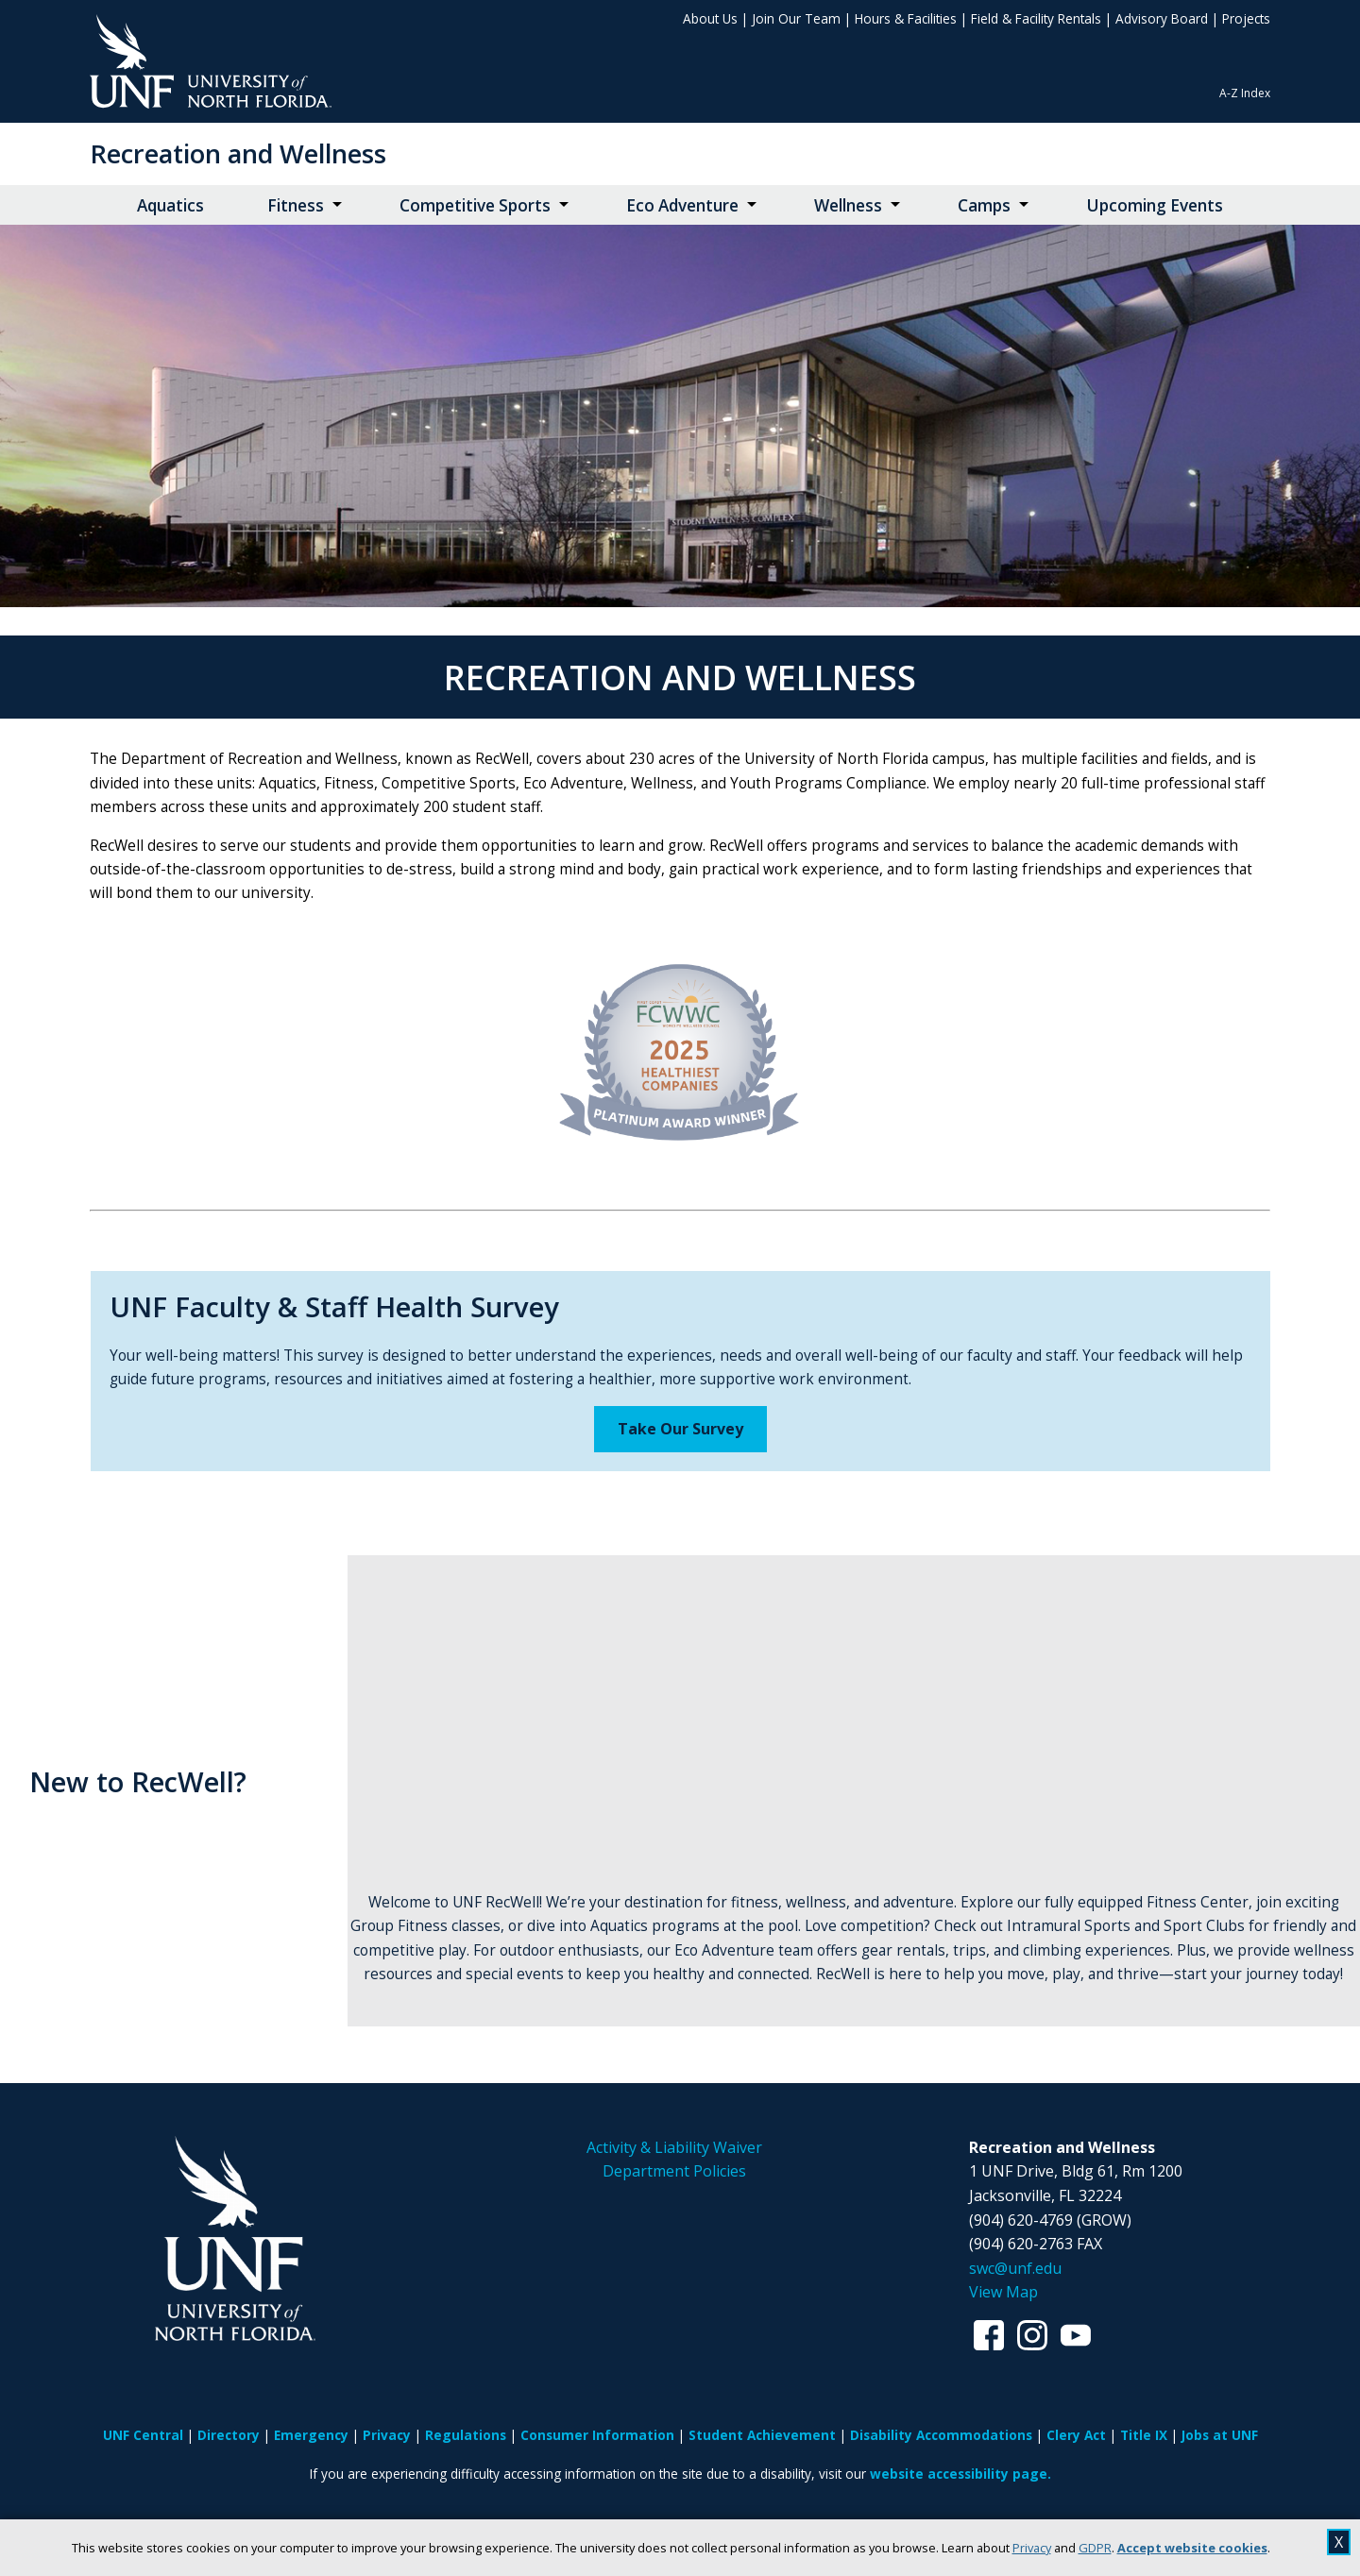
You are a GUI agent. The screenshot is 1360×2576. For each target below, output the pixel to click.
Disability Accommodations (941, 2435)
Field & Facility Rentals (1036, 18)
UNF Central (143, 2435)
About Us (710, 18)
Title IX (1143, 2435)
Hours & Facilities (906, 18)
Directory (228, 2435)
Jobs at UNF (1220, 2435)
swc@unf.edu (1015, 2268)
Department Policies (674, 2171)
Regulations (465, 2435)
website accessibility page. (960, 2474)
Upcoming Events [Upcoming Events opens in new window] (1154, 205)
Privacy (1031, 2547)
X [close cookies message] (1338, 2542)
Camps (984, 205)
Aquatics (170, 205)
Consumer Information (597, 2435)
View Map (1003, 2291)
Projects (1246, 18)
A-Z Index (1244, 93)
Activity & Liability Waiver (674, 2147)
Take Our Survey (680, 1428)
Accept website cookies (1192, 2547)
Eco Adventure (682, 205)
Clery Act (1076, 2435)
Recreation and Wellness (238, 153)
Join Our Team (796, 18)
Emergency (311, 2435)
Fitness (295, 205)
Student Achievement (762, 2435)
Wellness (848, 205)
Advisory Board (1161, 18)
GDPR (1095, 2547)
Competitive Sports (475, 205)
